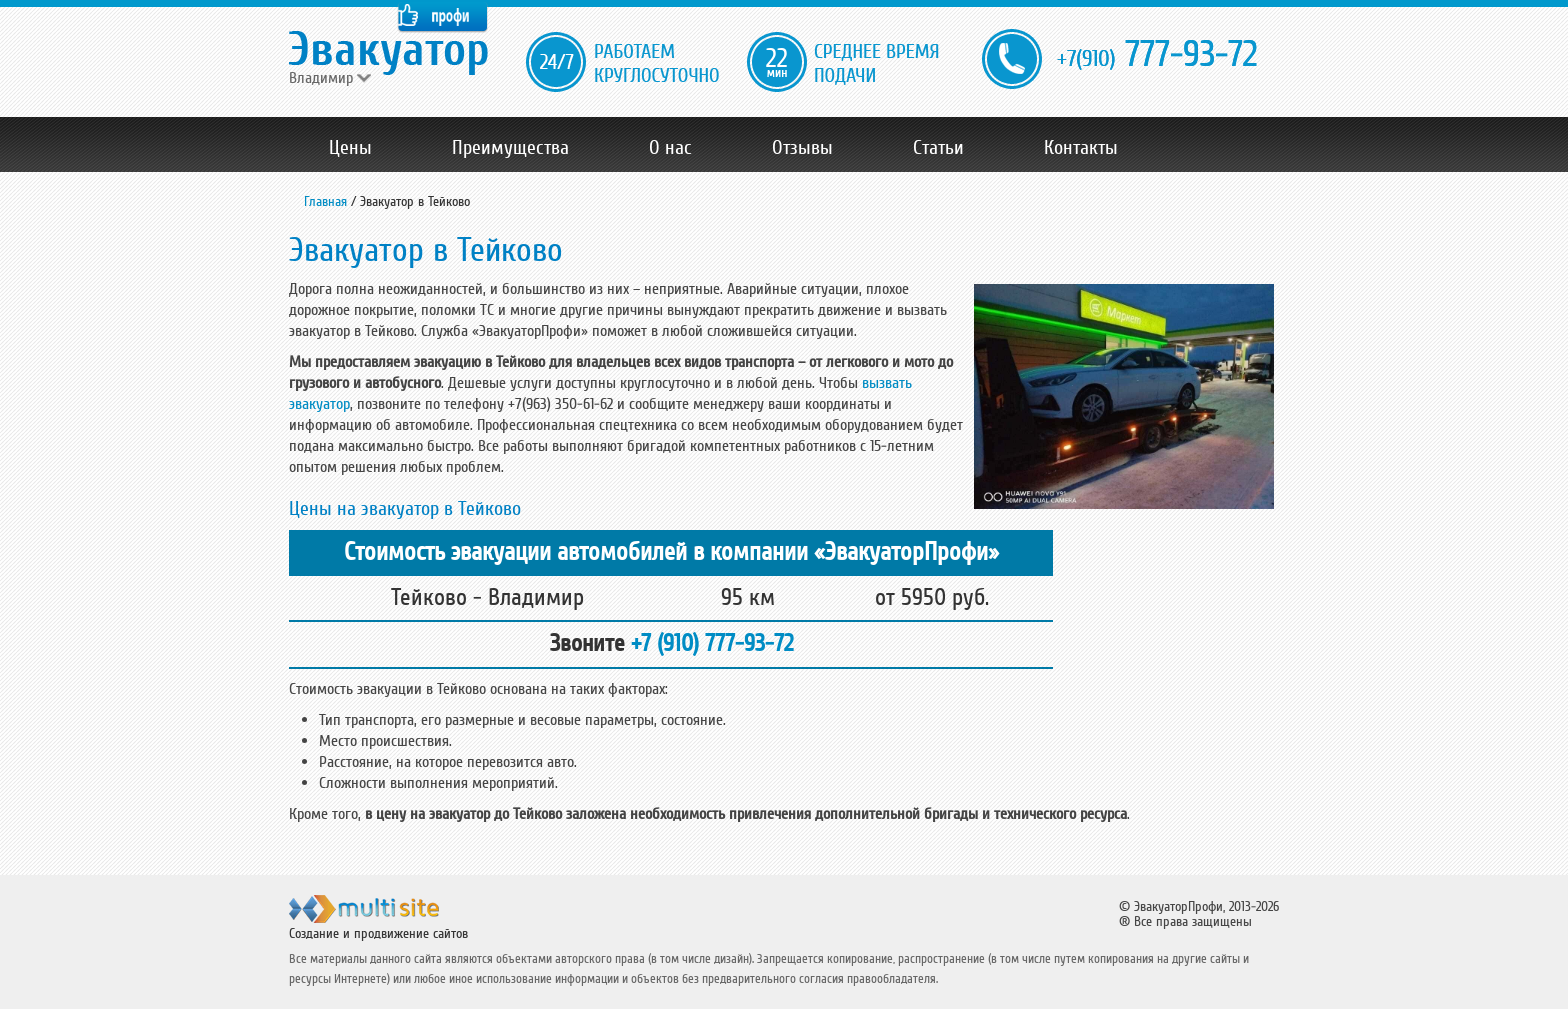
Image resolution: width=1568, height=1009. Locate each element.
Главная (325, 201)
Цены (350, 148)
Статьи (938, 148)
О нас (670, 148)
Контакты (1081, 148)
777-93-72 (1157, 55)
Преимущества (510, 148)
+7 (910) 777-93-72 (712, 643)
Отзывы (802, 148)
